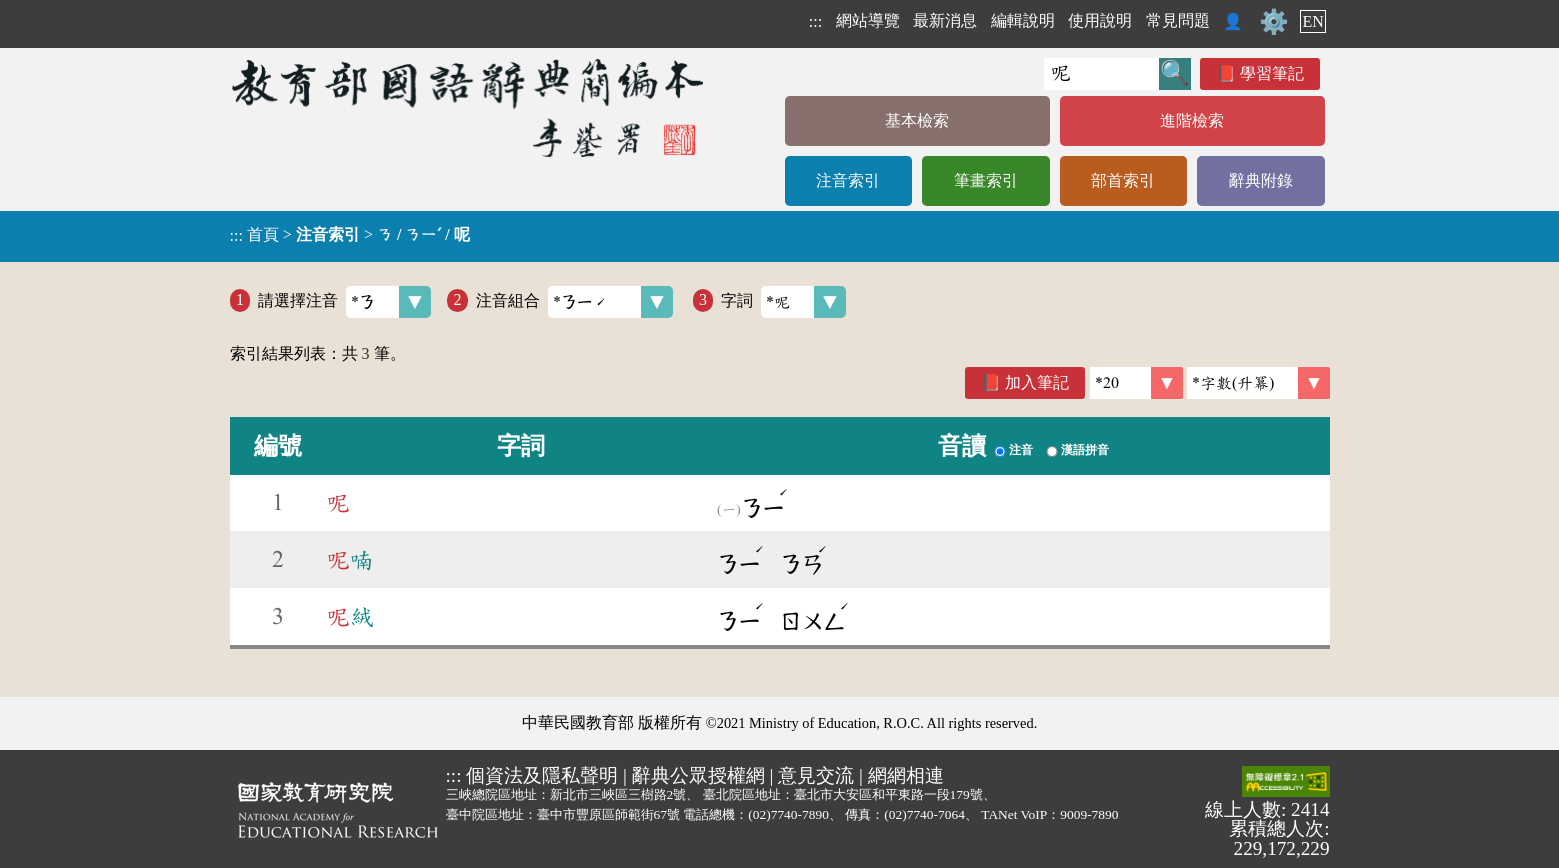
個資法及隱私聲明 (542, 775)
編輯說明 (1023, 20)
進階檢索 (1192, 120)
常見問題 (1178, 20)
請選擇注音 (344, 302)
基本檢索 (917, 120)
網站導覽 (868, 20)
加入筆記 (1037, 382)
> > (350, 235)
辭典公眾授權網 (698, 775)
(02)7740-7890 (788, 814)
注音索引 (848, 180)
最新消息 (945, 20)
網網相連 (906, 775)
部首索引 (1123, 180)
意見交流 (816, 775)
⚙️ (1274, 22)
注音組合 (574, 302)
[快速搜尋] (1101, 74)
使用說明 (1100, 20)
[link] (1258, 383)
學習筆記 (1272, 73)
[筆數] (1136, 383)
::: (815, 21)
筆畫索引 (986, 180)
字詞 (783, 302)
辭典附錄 (1261, 180)
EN (1312, 21)
